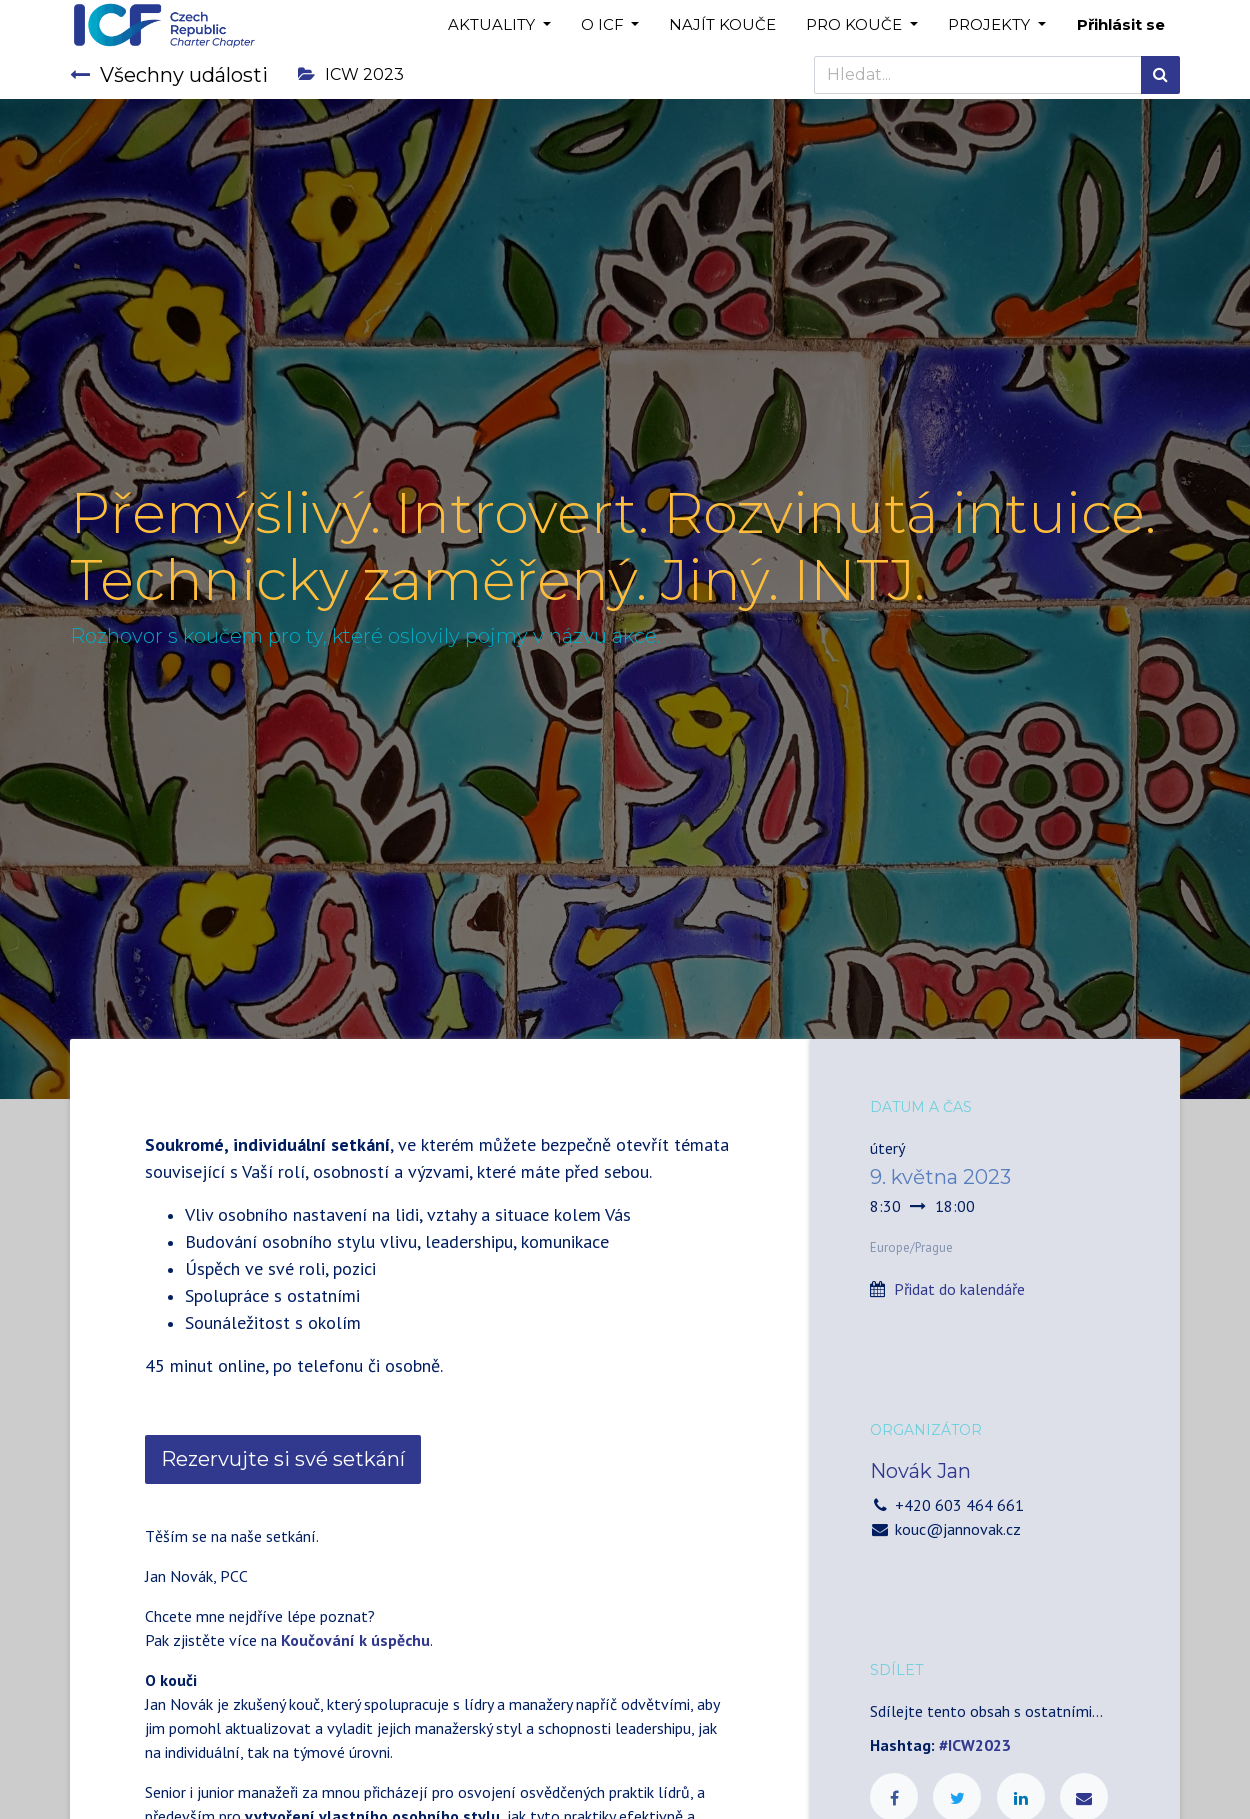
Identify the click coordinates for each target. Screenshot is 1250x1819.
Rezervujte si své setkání (283, 1459)
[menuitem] (722, 25)
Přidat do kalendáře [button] (959, 1289)
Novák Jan (920, 1471)
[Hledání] (1160, 75)
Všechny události (169, 75)
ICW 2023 (351, 74)
